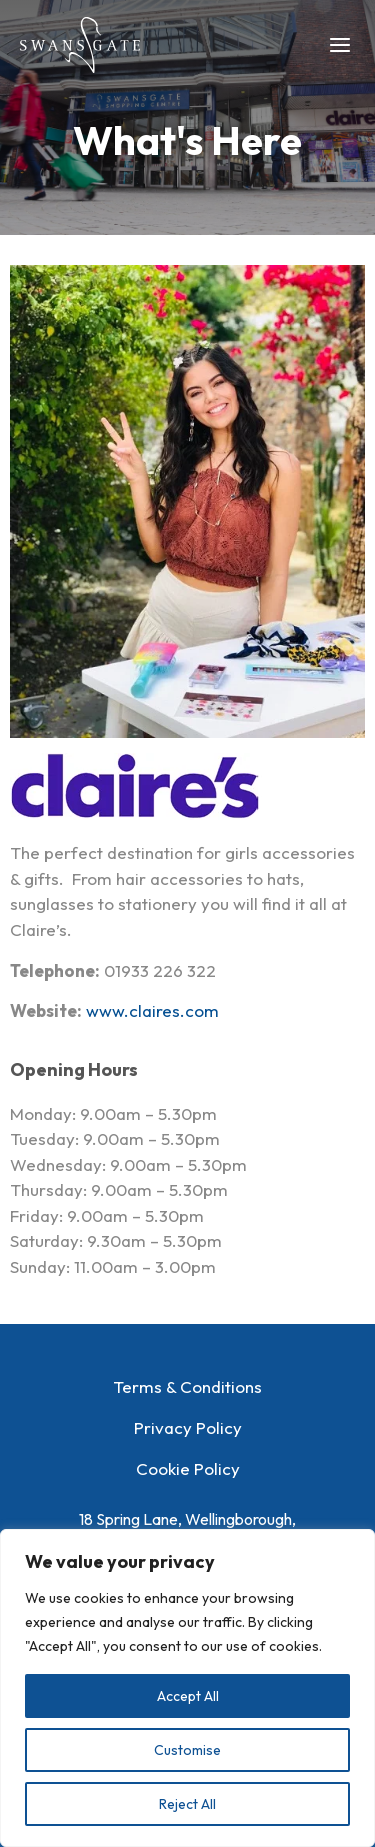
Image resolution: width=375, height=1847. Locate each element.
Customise (187, 1750)
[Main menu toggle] (341, 45)
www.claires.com (152, 1010)
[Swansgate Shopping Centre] (80, 45)
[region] (187, 1688)
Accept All (188, 1696)
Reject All (187, 1804)
